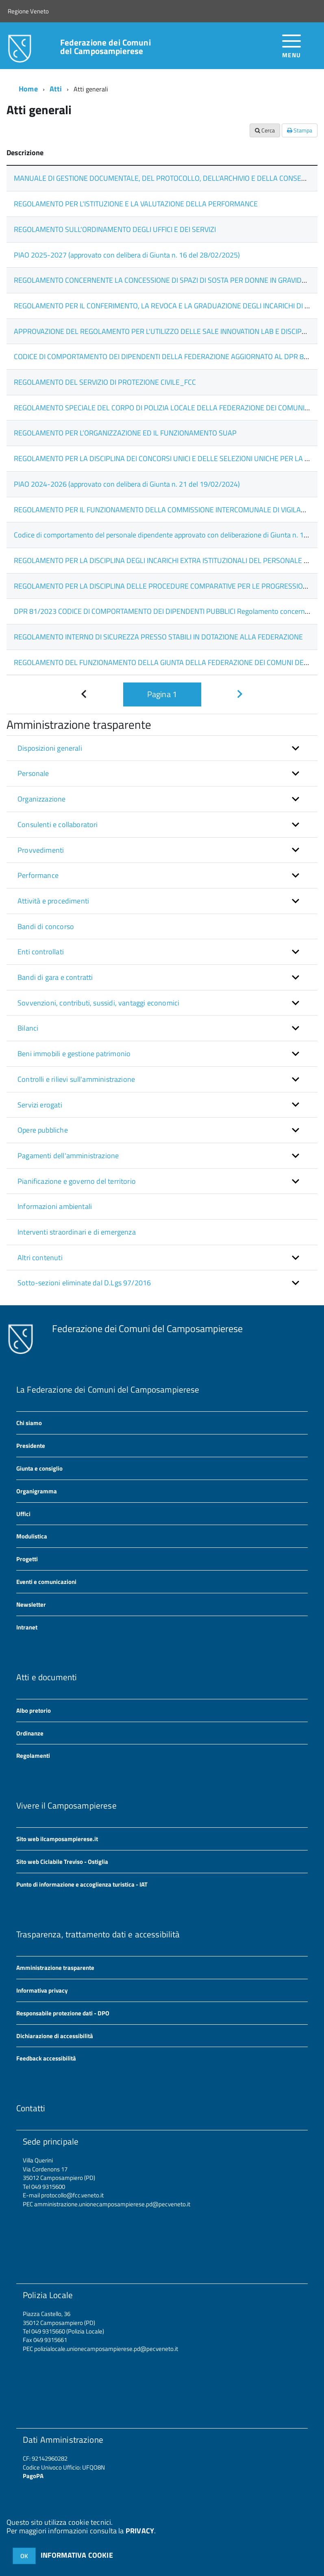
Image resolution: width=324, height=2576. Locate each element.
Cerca (265, 130)
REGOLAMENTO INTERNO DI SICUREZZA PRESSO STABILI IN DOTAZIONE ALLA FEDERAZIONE (158, 636)
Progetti (27, 1559)
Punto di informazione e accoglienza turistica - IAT (82, 1884)
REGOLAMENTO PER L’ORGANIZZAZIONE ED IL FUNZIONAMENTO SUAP (125, 432)
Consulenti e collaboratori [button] (57, 824)
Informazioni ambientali (54, 1206)
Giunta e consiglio (39, 1468)
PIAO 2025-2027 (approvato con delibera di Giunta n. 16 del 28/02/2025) (127, 254)
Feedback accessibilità (46, 2058)
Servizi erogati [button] (39, 1104)
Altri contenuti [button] (40, 1257)
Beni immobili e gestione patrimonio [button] (73, 1053)
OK (24, 2556)
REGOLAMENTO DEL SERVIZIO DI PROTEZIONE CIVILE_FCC (105, 382)
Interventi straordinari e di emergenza (76, 1231)
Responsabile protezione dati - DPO (62, 2013)
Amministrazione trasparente (55, 1967)
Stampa (299, 130)
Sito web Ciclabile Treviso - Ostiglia (62, 1861)
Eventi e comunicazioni (46, 1581)
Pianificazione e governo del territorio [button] (76, 1181)
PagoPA (33, 2476)
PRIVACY (140, 2530)
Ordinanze (29, 1733)
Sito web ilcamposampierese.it (57, 1839)
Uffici (23, 1514)
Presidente (30, 1445)
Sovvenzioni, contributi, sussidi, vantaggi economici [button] (98, 1002)
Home (28, 88)
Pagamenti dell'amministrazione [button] (68, 1155)
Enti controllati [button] (40, 951)
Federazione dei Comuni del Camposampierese (105, 46)
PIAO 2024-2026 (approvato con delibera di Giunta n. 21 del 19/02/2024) (127, 484)
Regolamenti (33, 1755)
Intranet (26, 1627)
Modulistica (31, 1536)
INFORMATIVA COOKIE (77, 2555)
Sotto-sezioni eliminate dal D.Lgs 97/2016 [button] (84, 1282)
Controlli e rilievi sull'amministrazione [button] (76, 1079)
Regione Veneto (28, 11)
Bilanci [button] (27, 1028)
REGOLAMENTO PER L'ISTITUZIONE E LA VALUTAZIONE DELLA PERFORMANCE (136, 203)
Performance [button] (38, 875)
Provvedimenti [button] (40, 850)
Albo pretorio (33, 1710)
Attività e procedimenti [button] (53, 900)
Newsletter (31, 1604)
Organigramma (36, 1491)
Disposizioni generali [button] (49, 748)
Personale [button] (33, 773)
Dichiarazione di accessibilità (54, 2036)
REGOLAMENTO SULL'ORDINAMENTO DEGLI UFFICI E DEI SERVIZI (115, 229)
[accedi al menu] (291, 45)
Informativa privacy (42, 1990)
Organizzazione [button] (41, 798)
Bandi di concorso (45, 926)
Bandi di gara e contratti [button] (55, 977)
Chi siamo (29, 1423)
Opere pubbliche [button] (42, 1129)
